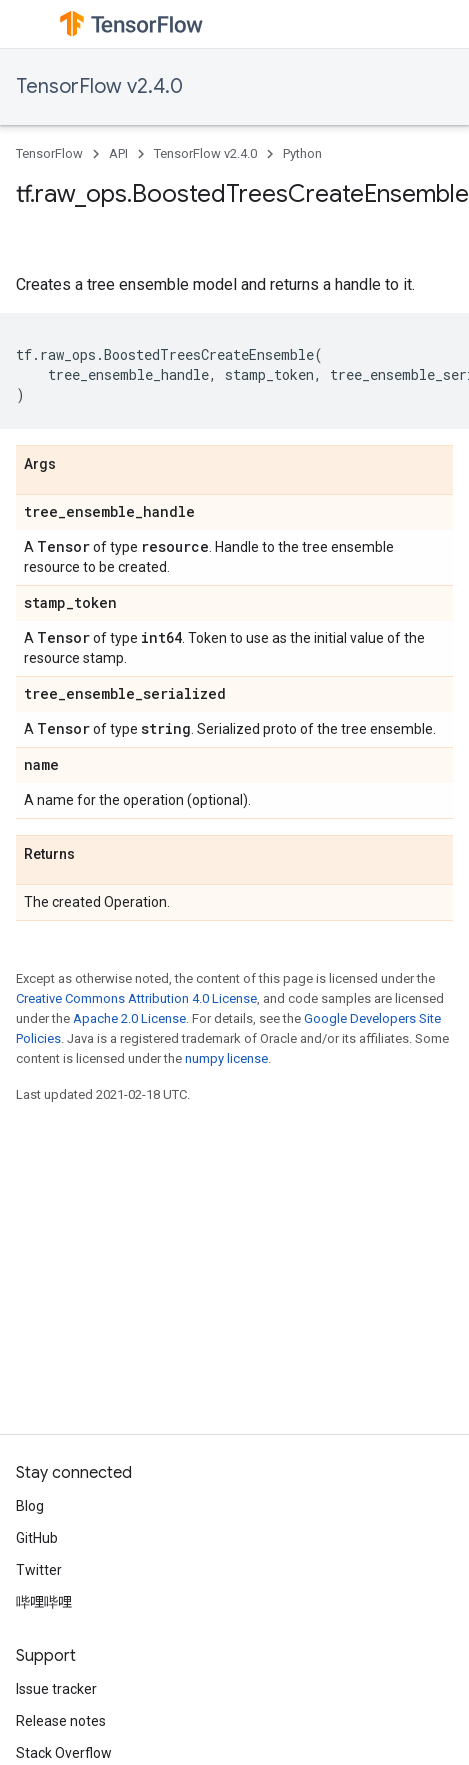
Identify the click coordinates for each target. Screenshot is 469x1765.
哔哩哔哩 (44, 1602)
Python (302, 153)
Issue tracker (56, 1689)
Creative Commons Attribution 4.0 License (136, 998)
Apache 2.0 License (129, 1018)
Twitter (39, 1570)
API (118, 153)
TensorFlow (49, 153)
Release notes (61, 1721)
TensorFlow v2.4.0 (99, 86)
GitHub (37, 1538)
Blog (30, 1506)
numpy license (226, 1058)
